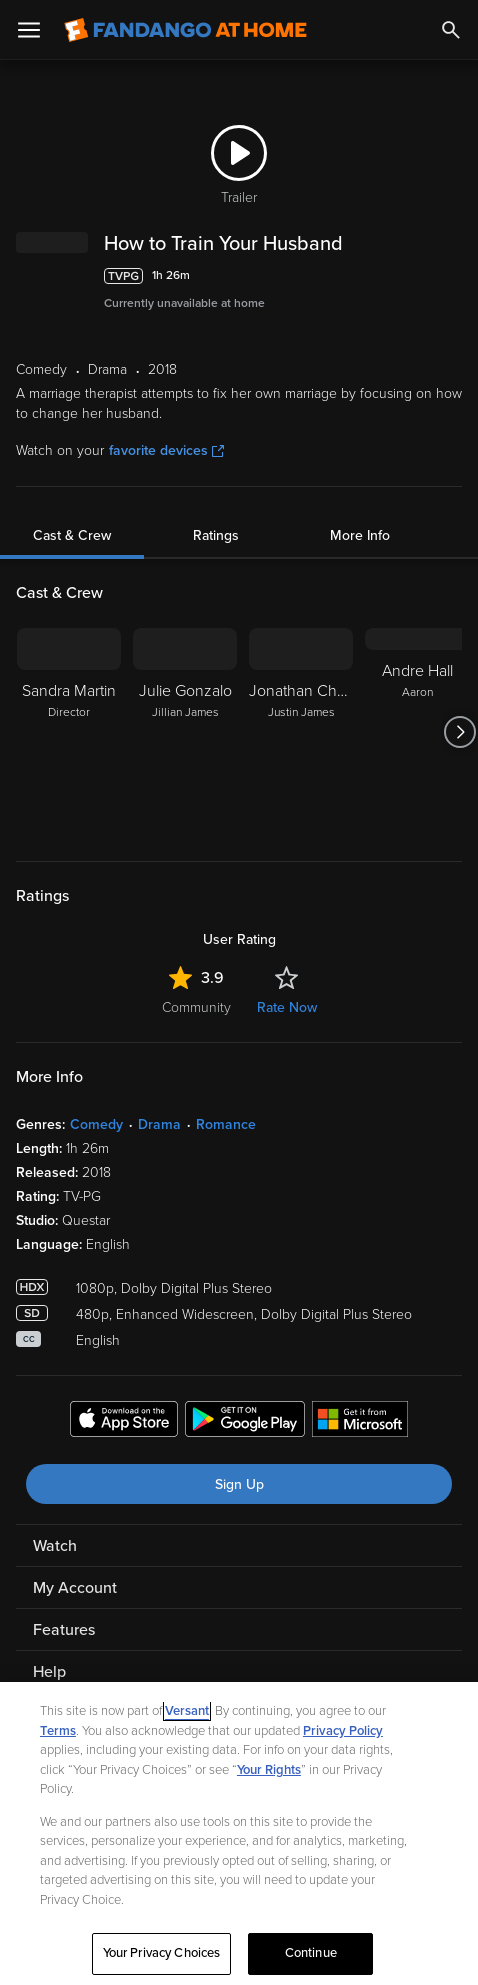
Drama (159, 1124)
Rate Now (287, 1007)
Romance (226, 1124)
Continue (311, 1958)
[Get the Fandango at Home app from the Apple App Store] (124, 1422)
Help (49, 1672)
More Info (360, 535)
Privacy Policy (343, 1735)
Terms (58, 1735)
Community (196, 1007)
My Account (75, 1588)
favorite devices (166, 450)
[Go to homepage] (185, 30)
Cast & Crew (72, 535)
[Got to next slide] (459, 732)
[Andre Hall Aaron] (417, 732)
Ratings (216, 535)
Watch (55, 1546)
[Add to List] (452, 276)
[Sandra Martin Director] (69, 732)
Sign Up (239, 1484)
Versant (187, 1716)
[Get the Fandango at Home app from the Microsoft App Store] (360, 1422)
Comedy (96, 1124)
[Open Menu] (29, 30)
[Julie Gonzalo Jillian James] (185, 732)
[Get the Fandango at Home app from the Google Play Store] (245, 1422)
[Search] (451, 30)
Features (64, 1630)
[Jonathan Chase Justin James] (301, 732)
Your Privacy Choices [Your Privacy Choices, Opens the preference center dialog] (162, 1958)
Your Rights (269, 1774)
